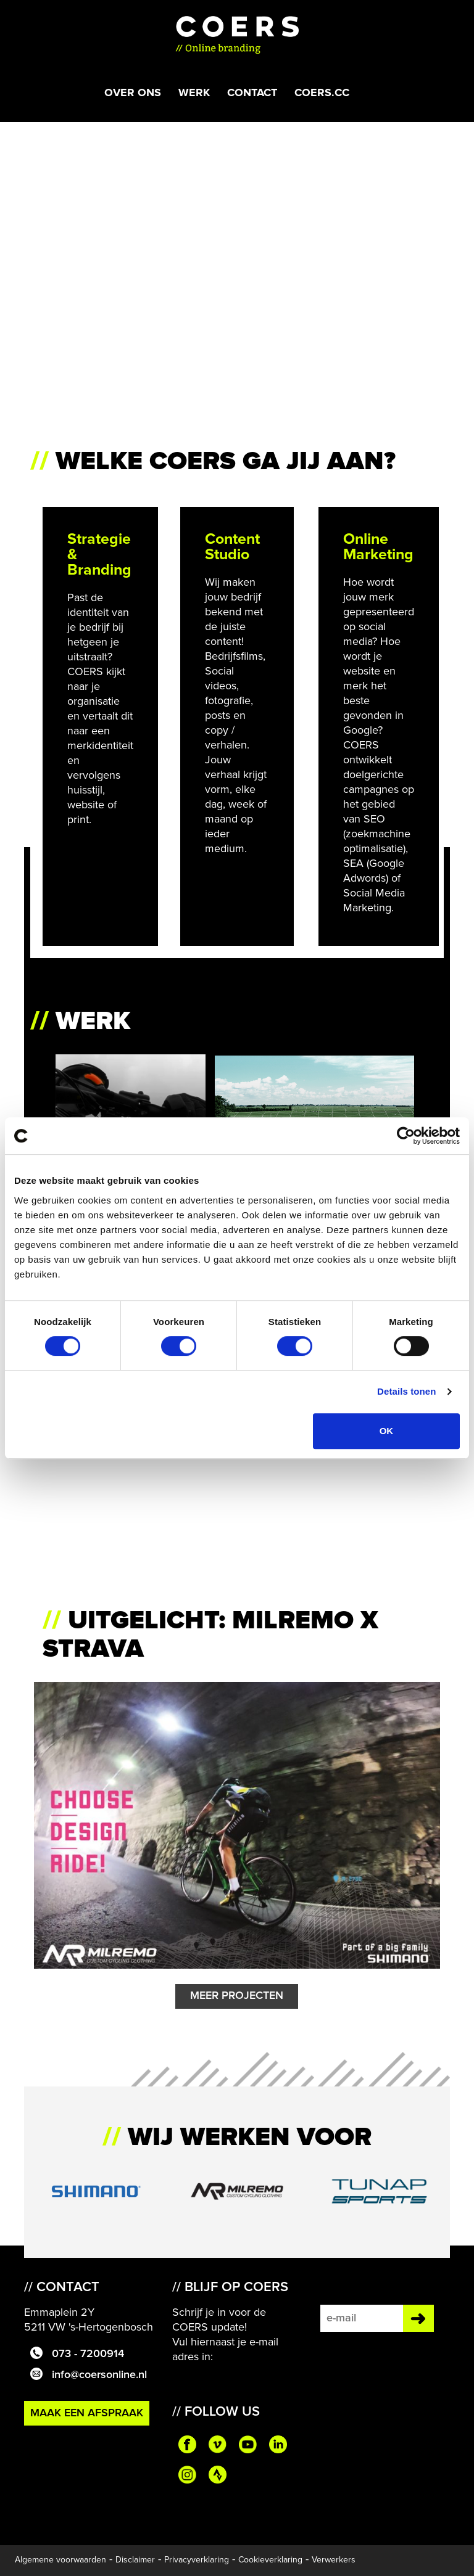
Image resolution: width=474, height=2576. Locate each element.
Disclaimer (135, 2559)
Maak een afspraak (86, 2413)
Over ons (132, 92)
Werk (194, 92)
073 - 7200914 (74, 2354)
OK (387, 1430)
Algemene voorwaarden (60, 2559)
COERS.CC (321, 92)
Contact (252, 92)
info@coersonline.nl (85, 2375)
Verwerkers (334, 2559)
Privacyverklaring (196, 2559)
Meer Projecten (236, 1995)
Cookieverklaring (270, 2559)
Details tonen (406, 1391)
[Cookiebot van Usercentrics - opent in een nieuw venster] (406, 1135)
